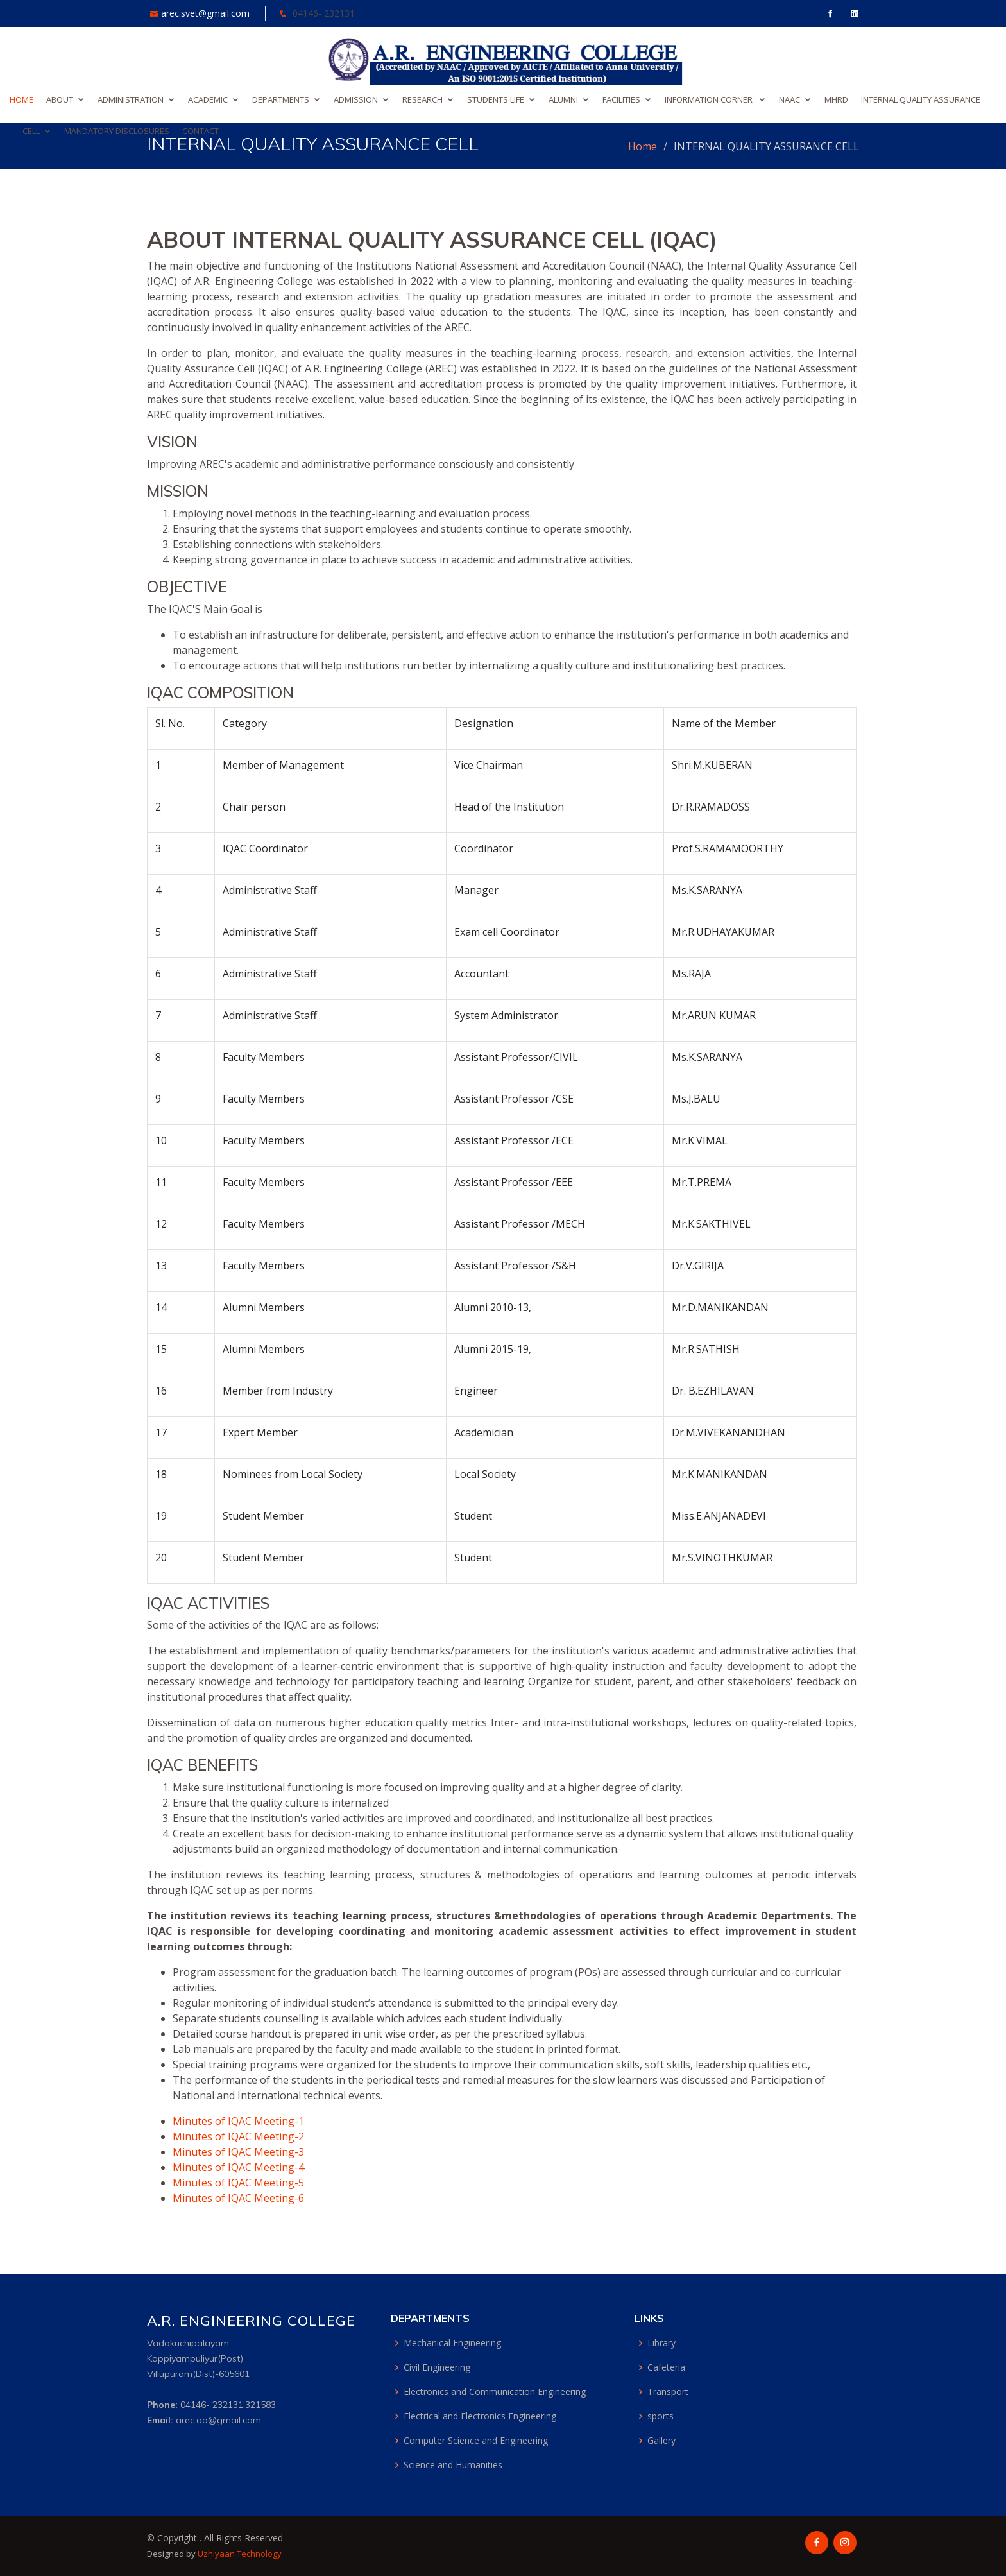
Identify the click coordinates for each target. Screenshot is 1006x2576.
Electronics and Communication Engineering (495, 2391)
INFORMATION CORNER (709, 99)
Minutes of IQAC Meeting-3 (238, 2152)
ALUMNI (563, 99)
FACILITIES (621, 99)
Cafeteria (666, 2367)
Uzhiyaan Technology (240, 2553)
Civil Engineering (437, 2367)
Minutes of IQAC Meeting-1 (238, 2121)
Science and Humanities (453, 2464)
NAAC (789, 99)
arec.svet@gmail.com (206, 13)
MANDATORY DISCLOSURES (116, 131)
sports (660, 2416)
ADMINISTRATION (131, 99)
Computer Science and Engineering (476, 2440)
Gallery (661, 2440)
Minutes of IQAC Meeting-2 (238, 2136)
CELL (31, 131)
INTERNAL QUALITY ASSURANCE (920, 99)
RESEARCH (422, 99)
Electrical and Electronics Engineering (480, 2416)
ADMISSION (356, 99)
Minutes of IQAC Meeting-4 (238, 2167)
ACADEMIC (208, 99)
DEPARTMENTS (280, 99)
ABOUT (59, 99)
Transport (667, 2391)
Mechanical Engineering (452, 2343)
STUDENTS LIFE (495, 99)
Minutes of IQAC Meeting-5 (238, 2183)
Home (642, 146)
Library (661, 2343)
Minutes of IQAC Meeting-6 (238, 2198)
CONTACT (200, 131)
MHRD (836, 99)
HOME (21, 99)
